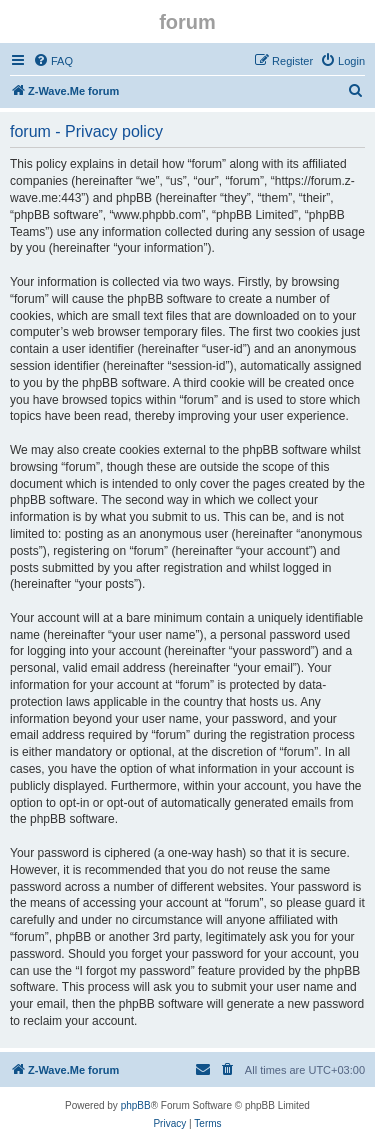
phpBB (136, 1105)
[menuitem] (53, 61)
